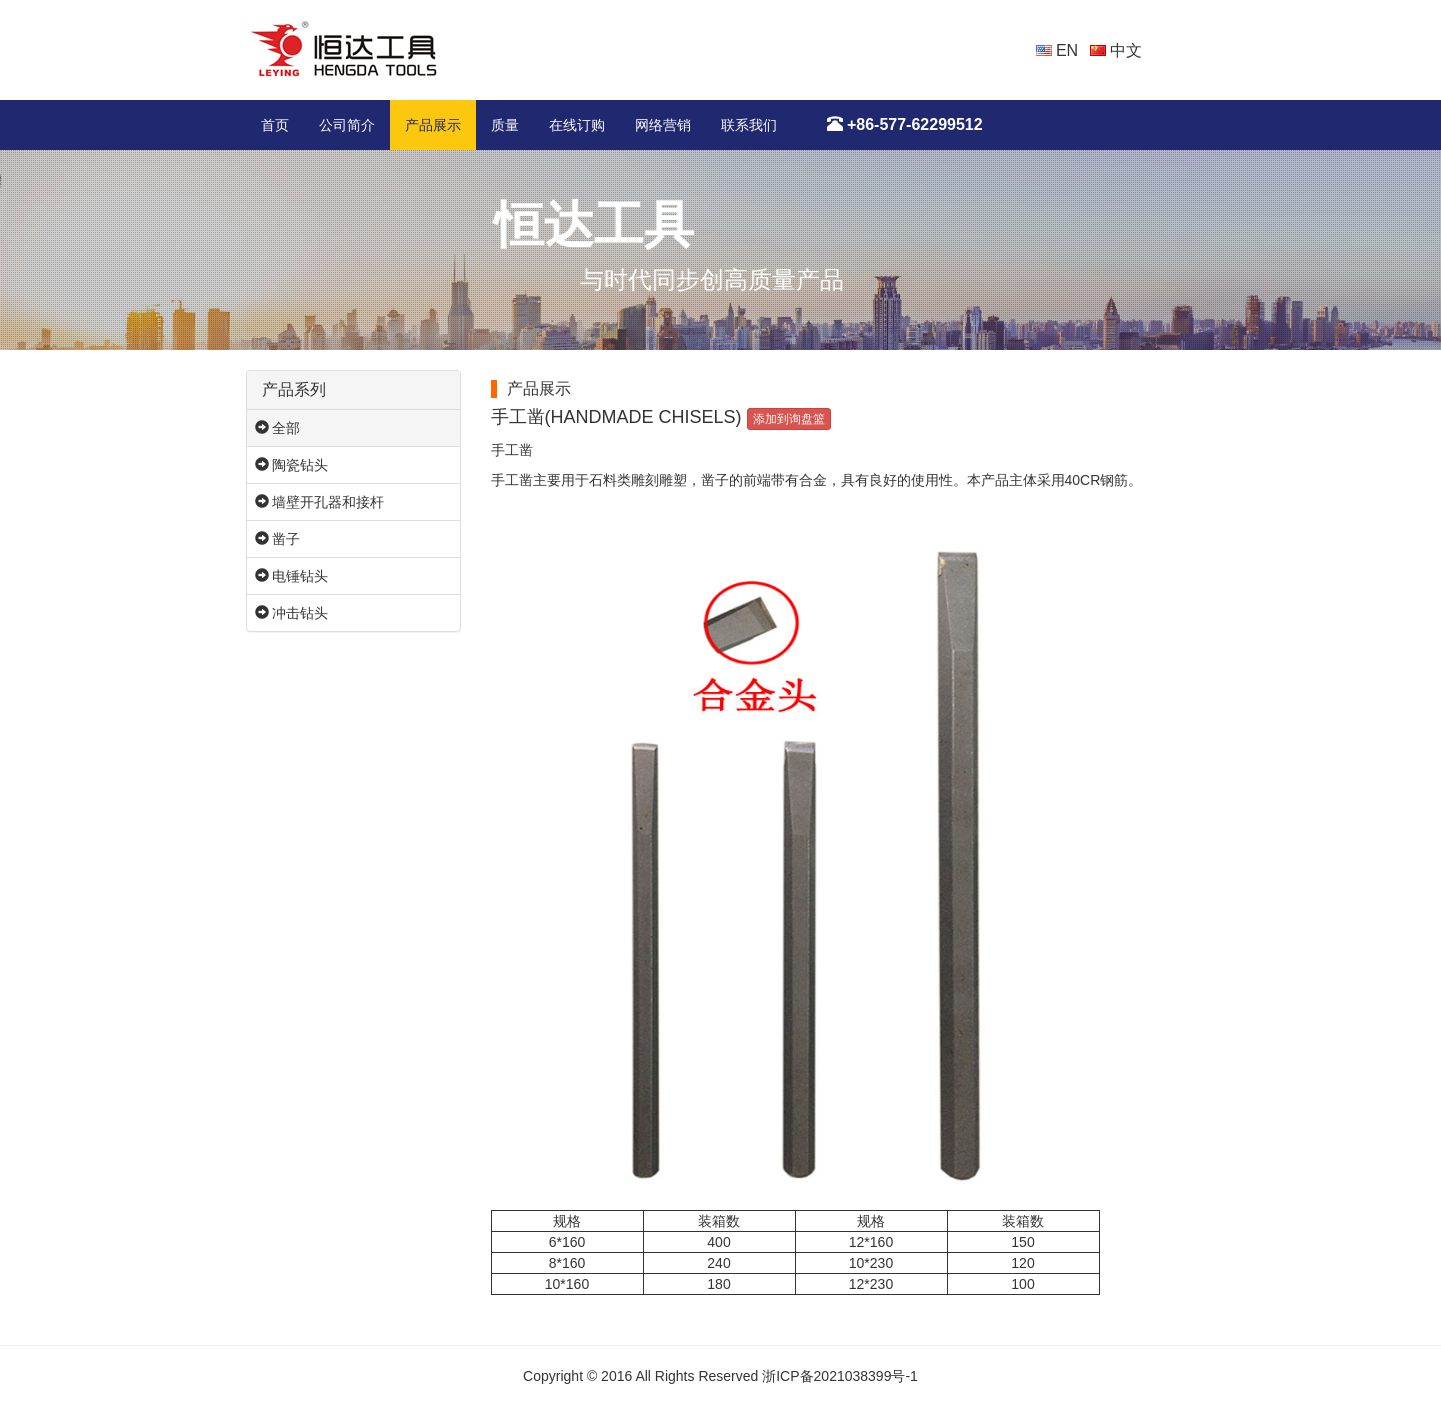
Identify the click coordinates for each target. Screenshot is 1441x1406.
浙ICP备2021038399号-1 (840, 1376)
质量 (505, 125)
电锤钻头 (292, 576)
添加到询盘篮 (789, 419)
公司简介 (347, 125)
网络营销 (663, 125)
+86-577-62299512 (905, 124)
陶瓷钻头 (292, 465)
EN (1057, 50)
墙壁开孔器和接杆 (320, 502)
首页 (275, 125)
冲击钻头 (292, 613)
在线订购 (577, 125)
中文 (1116, 50)
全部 (278, 428)
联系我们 (749, 125)
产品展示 (433, 125)
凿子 (278, 539)
